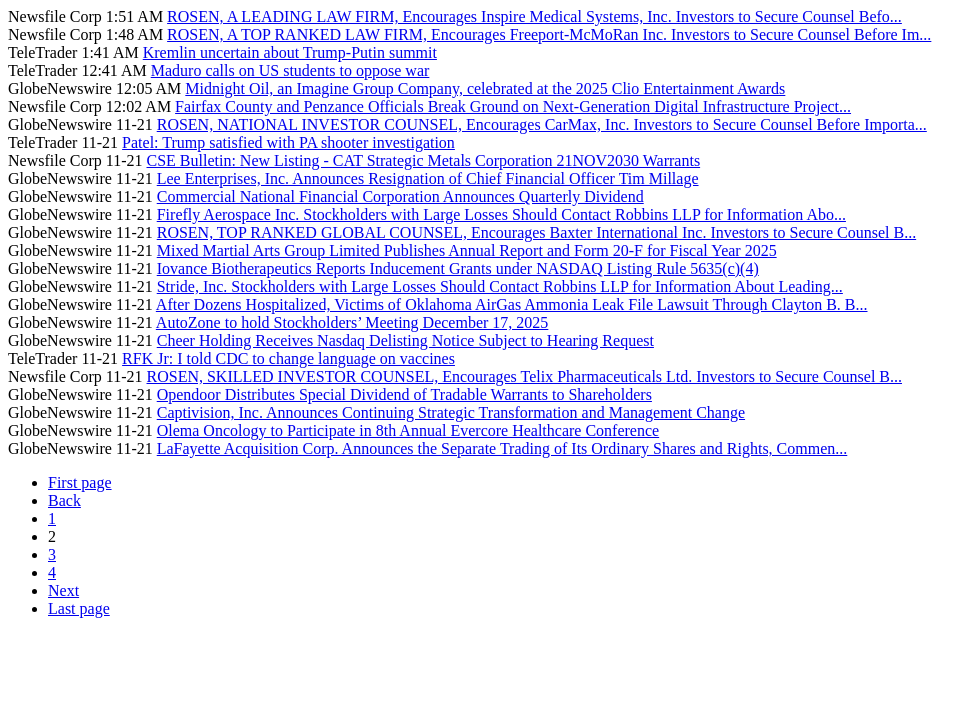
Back (64, 500)
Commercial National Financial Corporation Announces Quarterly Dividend (400, 196)
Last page (79, 608)
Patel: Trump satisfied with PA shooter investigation (288, 142)
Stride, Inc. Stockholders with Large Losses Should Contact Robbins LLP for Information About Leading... (500, 286)
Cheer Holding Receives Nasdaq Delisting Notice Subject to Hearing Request (405, 340)
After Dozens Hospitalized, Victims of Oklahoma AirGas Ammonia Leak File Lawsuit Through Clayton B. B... (512, 304)
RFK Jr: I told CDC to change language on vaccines (288, 358)
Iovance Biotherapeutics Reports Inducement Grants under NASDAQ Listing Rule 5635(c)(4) (458, 268)
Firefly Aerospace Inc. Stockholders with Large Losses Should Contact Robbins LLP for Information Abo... (501, 214)
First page (80, 482)
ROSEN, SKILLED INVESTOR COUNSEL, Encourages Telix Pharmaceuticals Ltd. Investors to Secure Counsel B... (525, 376)
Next (63, 590)
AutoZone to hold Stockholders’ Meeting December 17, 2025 (352, 322)
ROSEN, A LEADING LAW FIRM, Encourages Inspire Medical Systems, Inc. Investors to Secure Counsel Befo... (534, 16)
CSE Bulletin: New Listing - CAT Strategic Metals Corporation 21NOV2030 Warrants (424, 160)
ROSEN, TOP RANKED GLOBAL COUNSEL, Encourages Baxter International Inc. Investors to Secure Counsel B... (536, 232)
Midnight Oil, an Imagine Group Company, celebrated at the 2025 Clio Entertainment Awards (485, 88)
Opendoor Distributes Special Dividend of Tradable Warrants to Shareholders (404, 394)
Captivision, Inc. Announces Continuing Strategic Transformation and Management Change (451, 412)
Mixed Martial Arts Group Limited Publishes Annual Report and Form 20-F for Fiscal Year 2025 (467, 250)
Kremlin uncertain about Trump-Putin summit (290, 52)
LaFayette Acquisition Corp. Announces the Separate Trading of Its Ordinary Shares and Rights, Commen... (502, 448)
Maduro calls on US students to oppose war (290, 70)
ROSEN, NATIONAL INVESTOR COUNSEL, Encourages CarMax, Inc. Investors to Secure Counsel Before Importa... (542, 124)
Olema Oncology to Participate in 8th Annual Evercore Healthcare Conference (408, 430)
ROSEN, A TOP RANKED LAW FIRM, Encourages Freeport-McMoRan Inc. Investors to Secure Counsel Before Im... (549, 34)
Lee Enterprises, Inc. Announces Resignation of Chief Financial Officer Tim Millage (428, 178)
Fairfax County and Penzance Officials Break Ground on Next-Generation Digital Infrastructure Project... (513, 106)
